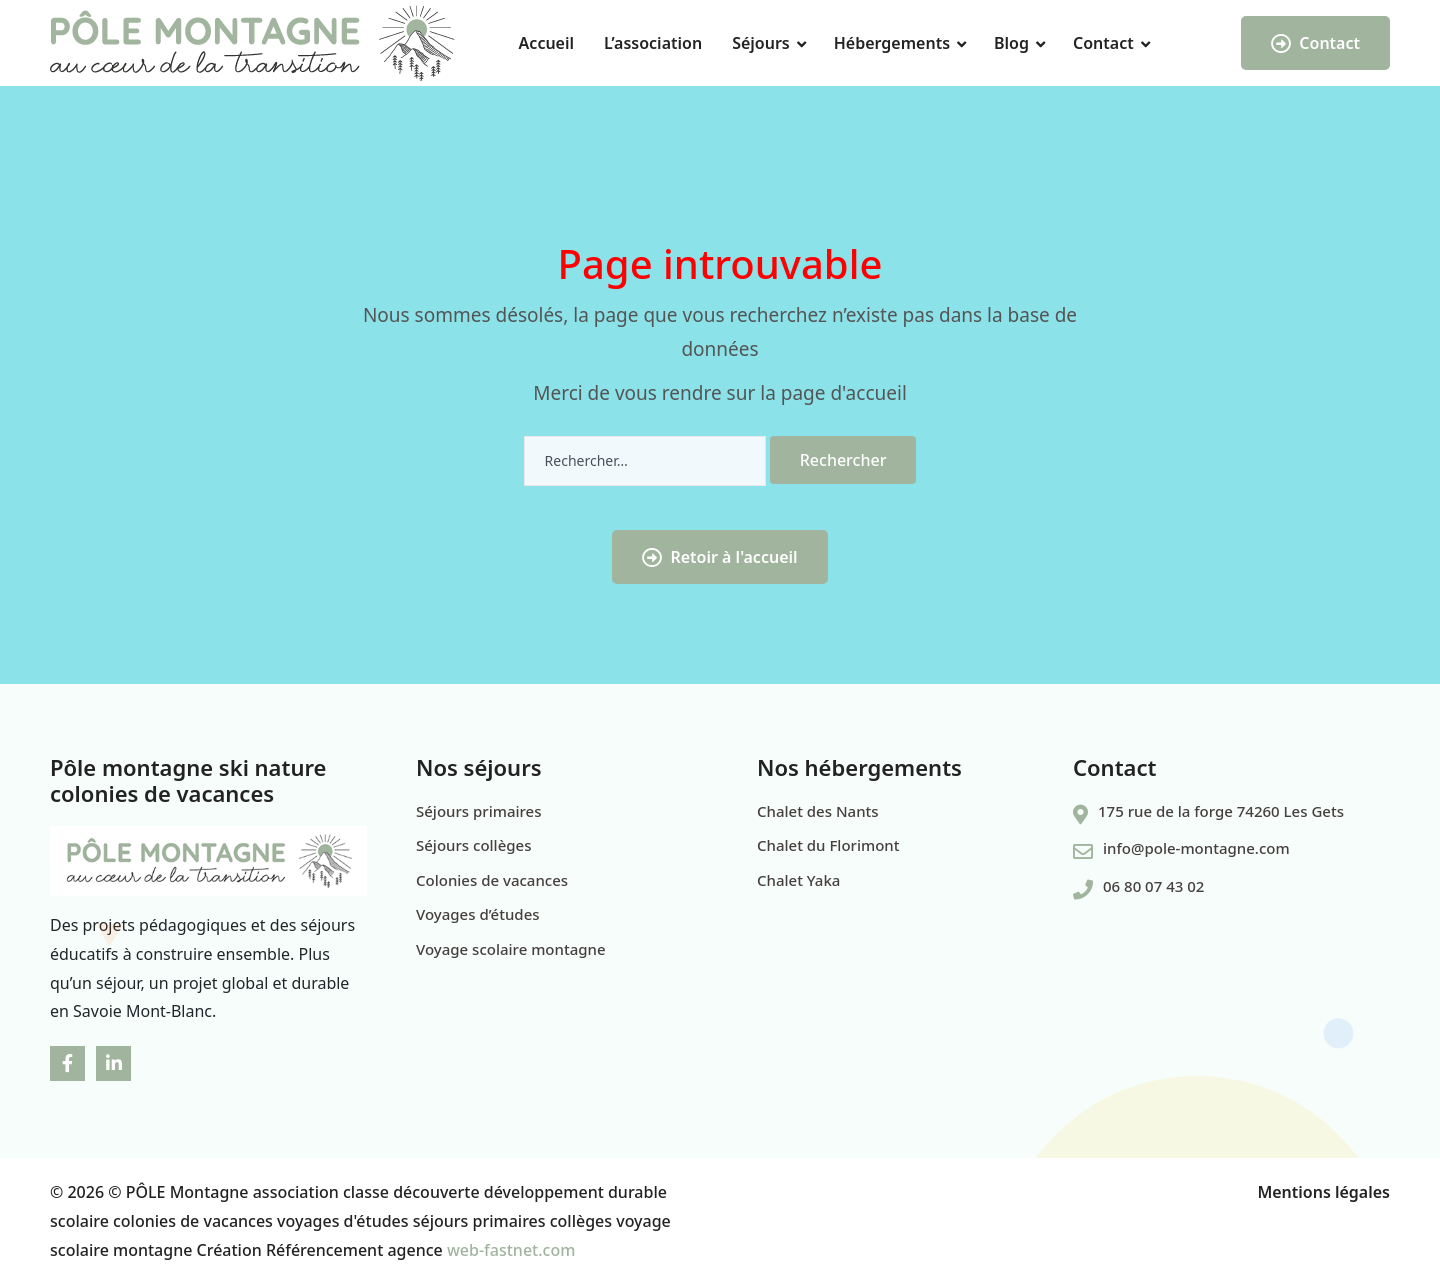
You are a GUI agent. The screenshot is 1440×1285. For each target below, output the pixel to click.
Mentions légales (1323, 1192)
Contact (1103, 43)
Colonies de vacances (492, 880)
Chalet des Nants (818, 811)
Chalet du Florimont (828, 845)
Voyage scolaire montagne (511, 949)
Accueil (546, 43)
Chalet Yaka (798, 880)
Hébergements (892, 43)
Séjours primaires (479, 811)
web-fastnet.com (511, 1250)
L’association (653, 43)
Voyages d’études (478, 914)
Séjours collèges (473, 845)
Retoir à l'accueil (719, 557)
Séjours (761, 43)
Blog (1011, 43)
